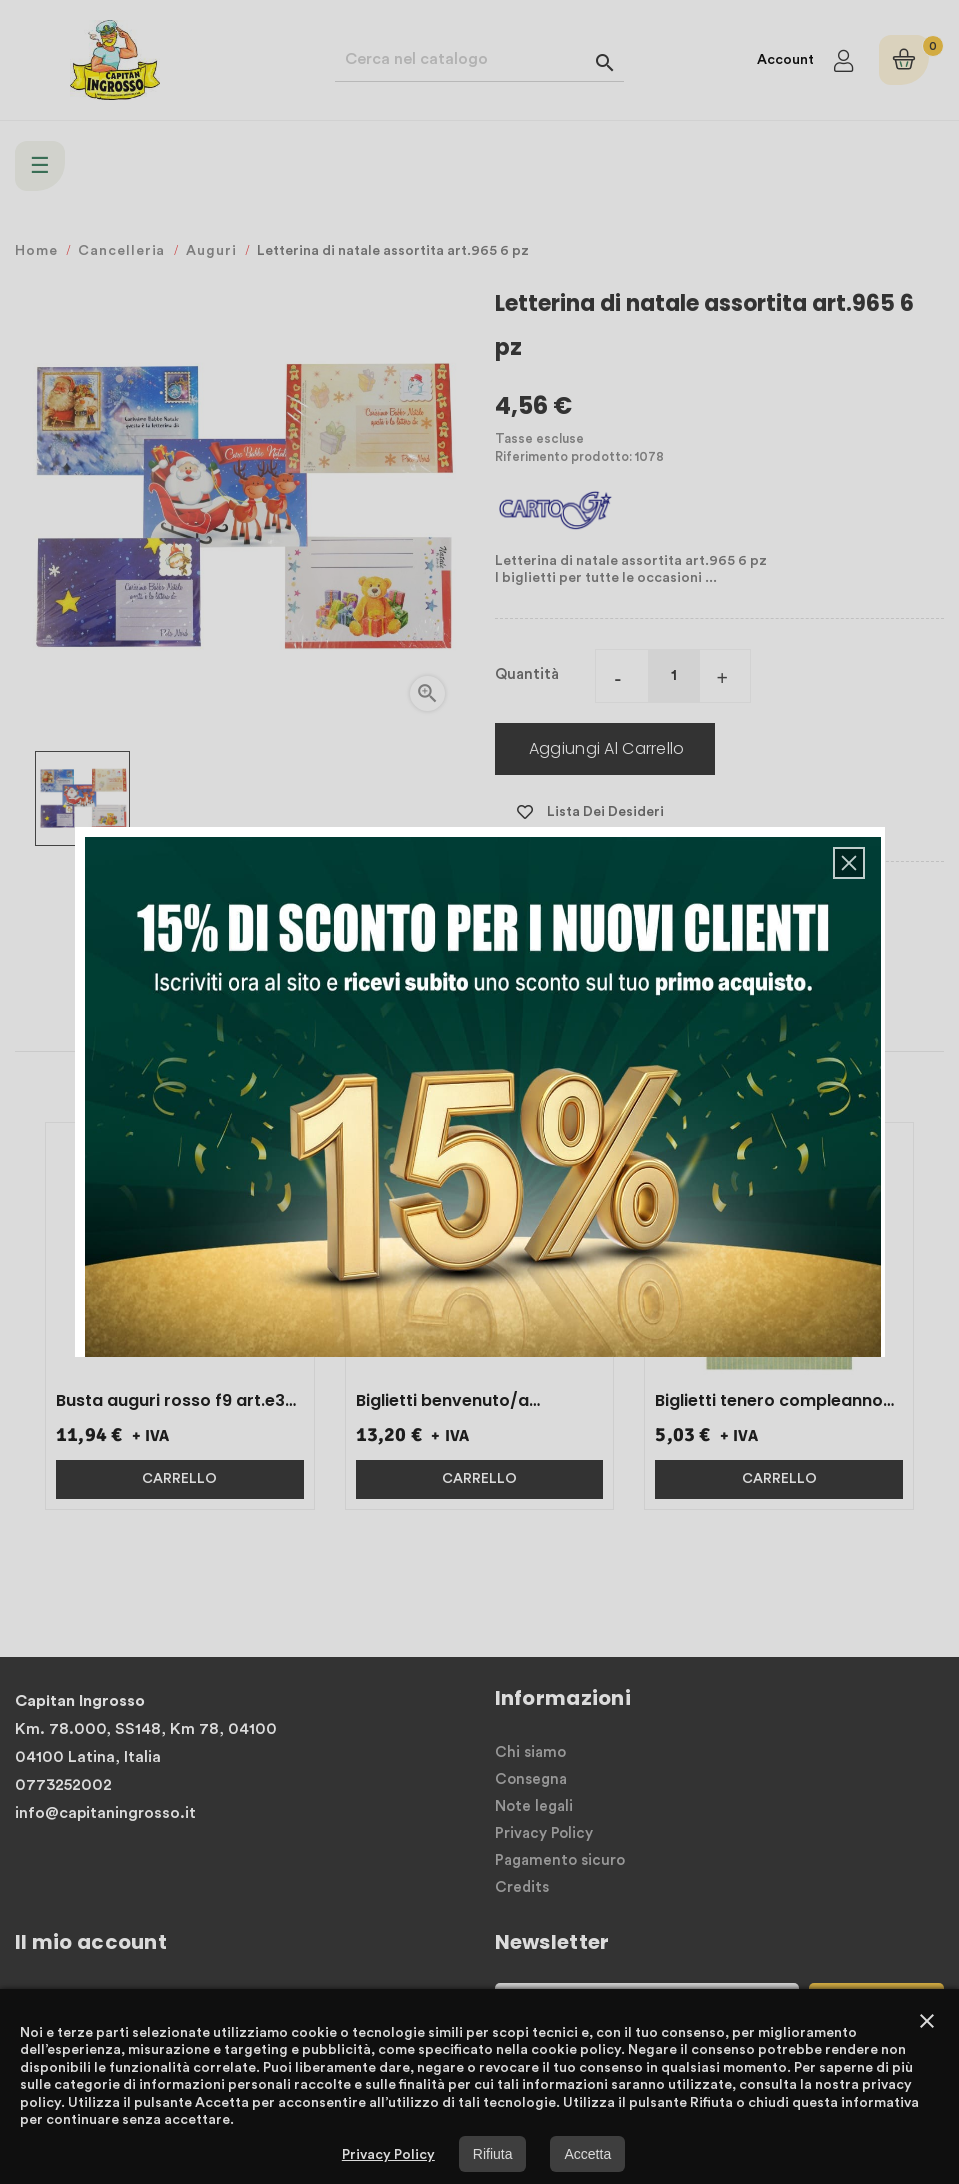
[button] (849, 863)
